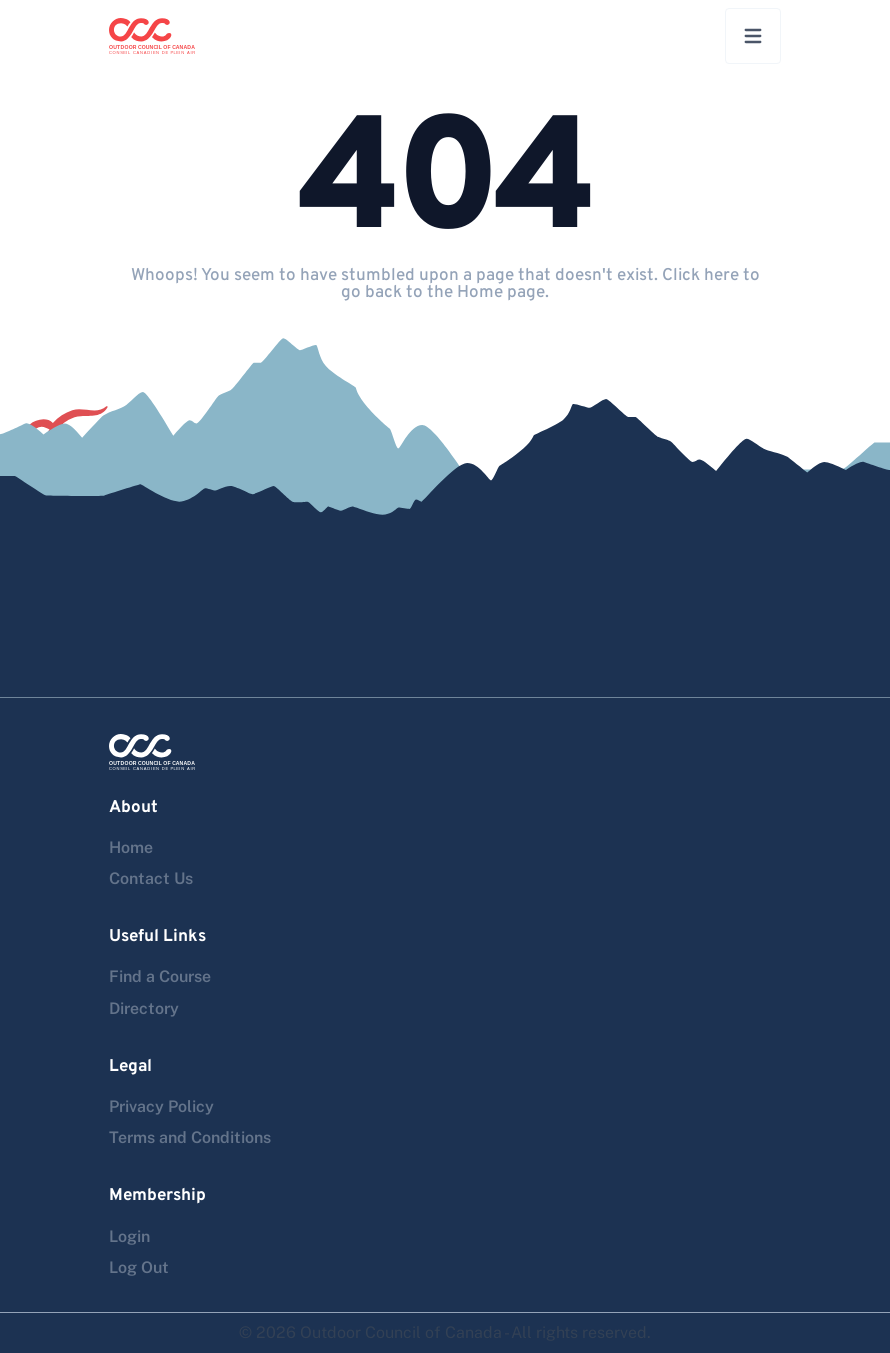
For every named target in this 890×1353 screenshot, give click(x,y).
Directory (144, 1008)
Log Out (139, 1267)
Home (131, 847)
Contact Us (151, 878)
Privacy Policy (161, 1106)
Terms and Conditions (190, 1137)
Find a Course (160, 976)
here (721, 276)
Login (129, 1236)
